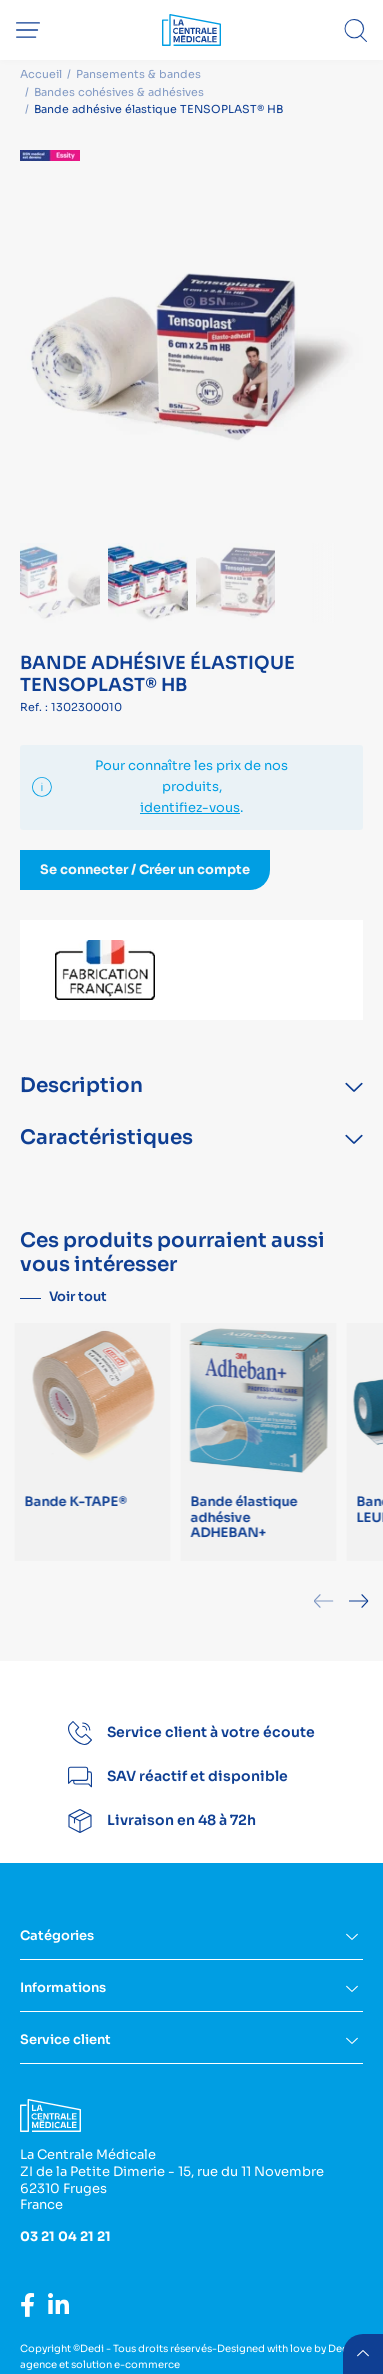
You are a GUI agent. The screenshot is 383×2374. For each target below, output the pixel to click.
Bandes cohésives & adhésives (119, 92)
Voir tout (78, 1296)
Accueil (41, 74)
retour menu (363, 2354)
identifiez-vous (190, 807)
